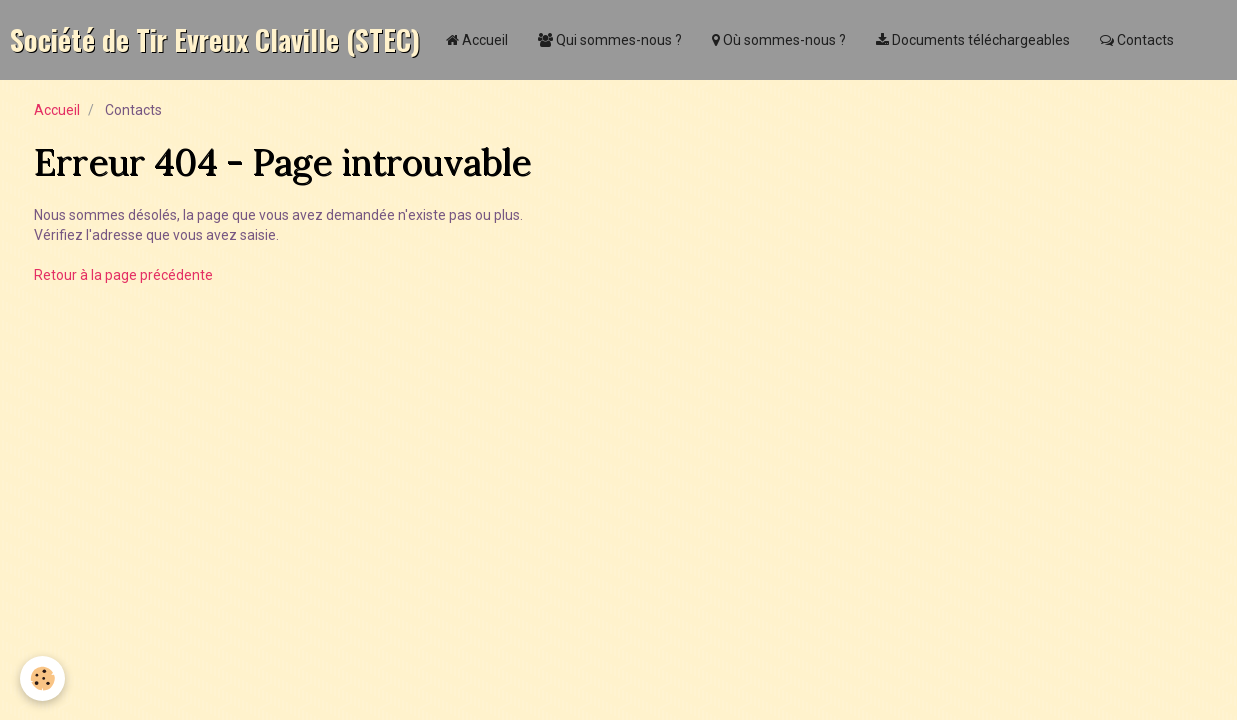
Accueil (477, 40)
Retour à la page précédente (123, 275)
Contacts (1137, 40)
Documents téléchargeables (973, 40)
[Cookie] (42, 678)
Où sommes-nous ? (779, 40)
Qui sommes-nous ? (610, 40)
